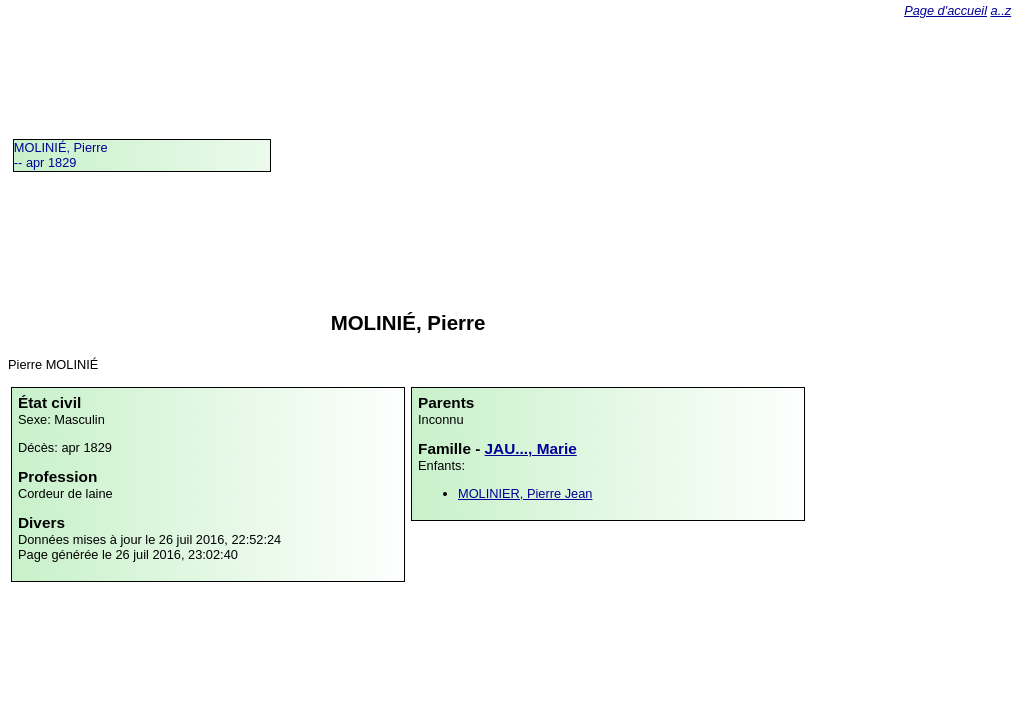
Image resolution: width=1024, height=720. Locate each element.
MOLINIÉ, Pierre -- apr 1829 (61, 155)
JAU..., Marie (531, 448)
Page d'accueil (945, 10)
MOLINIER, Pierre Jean (525, 493)
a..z (1001, 10)
